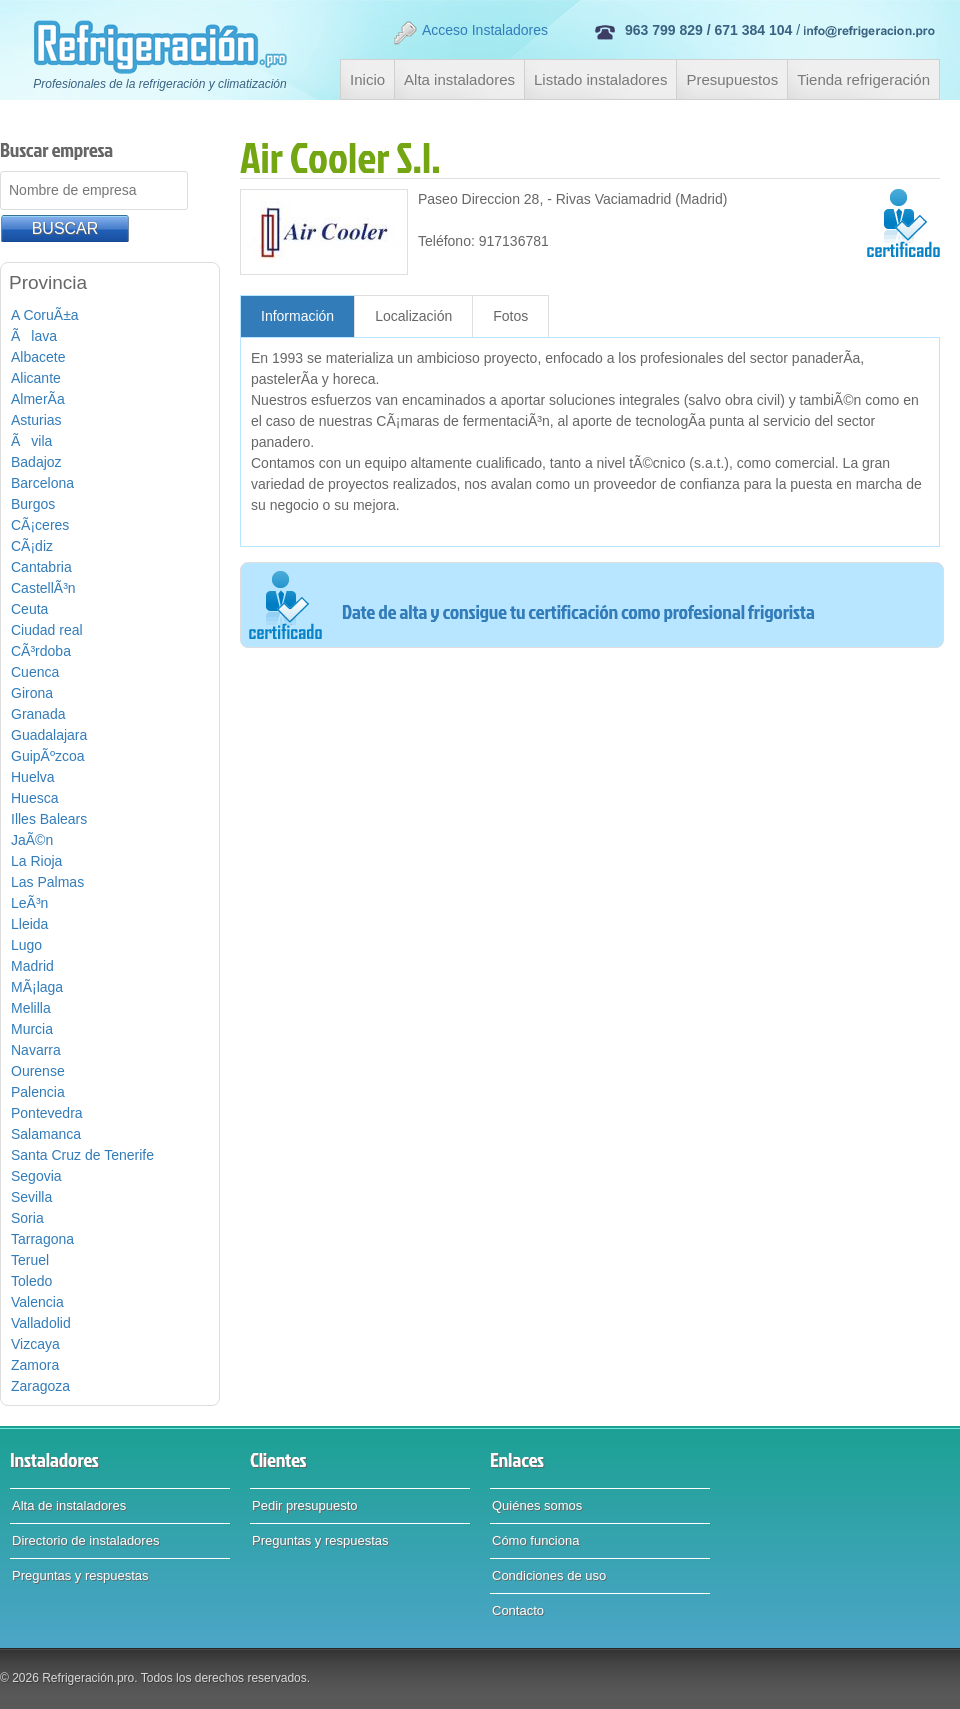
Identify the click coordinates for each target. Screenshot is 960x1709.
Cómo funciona (535, 1540)
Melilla (31, 1008)
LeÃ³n (29, 903)
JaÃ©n (32, 840)
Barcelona (42, 483)
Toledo (31, 1281)
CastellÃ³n (43, 588)
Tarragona (42, 1239)
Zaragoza (40, 1386)
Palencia (38, 1092)
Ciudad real (47, 630)
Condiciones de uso (549, 1575)
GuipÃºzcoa (48, 756)
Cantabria (41, 567)
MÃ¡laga (37, 987)
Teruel (30, 1260)
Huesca (34, 798)
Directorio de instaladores (85, 1540)
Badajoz (36, 462)
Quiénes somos (537, 1505)
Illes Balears (49, 819)
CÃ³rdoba (41, 651)
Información (297, 316)
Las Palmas (47, 882)
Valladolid (41, 1323)
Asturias (36, 420)
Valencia (37, 1302)
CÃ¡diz (32, 546)
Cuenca (35, 672)
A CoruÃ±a (45, 315)
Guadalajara (49, 735)
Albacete (38, 357)
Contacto (518, 1610)
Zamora (35, 1365)
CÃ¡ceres (40, 525)
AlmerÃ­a (38, 399)
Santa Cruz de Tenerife (82, 1155)
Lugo (26, 945)
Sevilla (31, 1197)
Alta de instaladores (69, 1505)
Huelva (33, 777)
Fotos (510, 316)
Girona (32, 693)
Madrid (32, 966)
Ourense (38, 1071)
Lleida (29, 924)
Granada (38, 714)
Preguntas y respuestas (80, 1575)
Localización (413, 316)
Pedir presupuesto (305, 1505)
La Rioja (36, 861)
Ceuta (29, 609)
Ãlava (34, 336)
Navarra (36, 1050)
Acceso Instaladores (470, 33)
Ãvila (31, 441)
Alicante (36, 378)
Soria (27, 1218)
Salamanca (46, 1134)
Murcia (32, 1029)
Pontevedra (47, 1113)
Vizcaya (35, 1344)
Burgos (33, 504)
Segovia (36, 1176)
